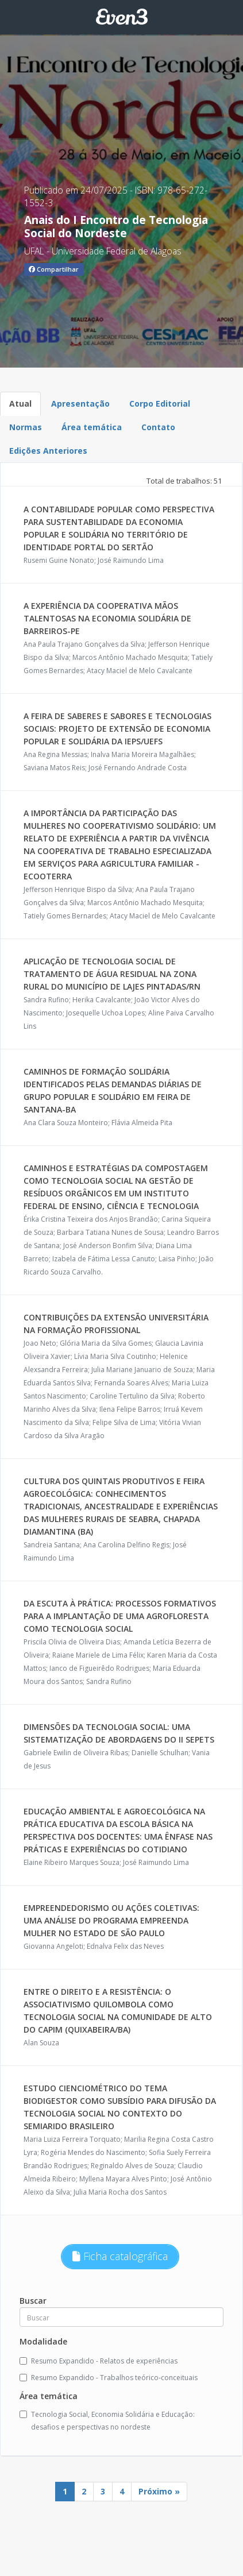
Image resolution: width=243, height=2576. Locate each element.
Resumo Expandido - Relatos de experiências (99, 2361)
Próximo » (159, 2491)
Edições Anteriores (48, 450)
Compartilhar (54, 269)
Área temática (91, 427)
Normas (25, 427)
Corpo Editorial (159, 403)
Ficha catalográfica (120, 2256)
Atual (20, 403)
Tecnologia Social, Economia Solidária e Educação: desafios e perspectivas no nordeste (107, 2420)
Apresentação (80, 403)
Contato (158, 427)
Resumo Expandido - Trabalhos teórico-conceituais (109, 2377)
